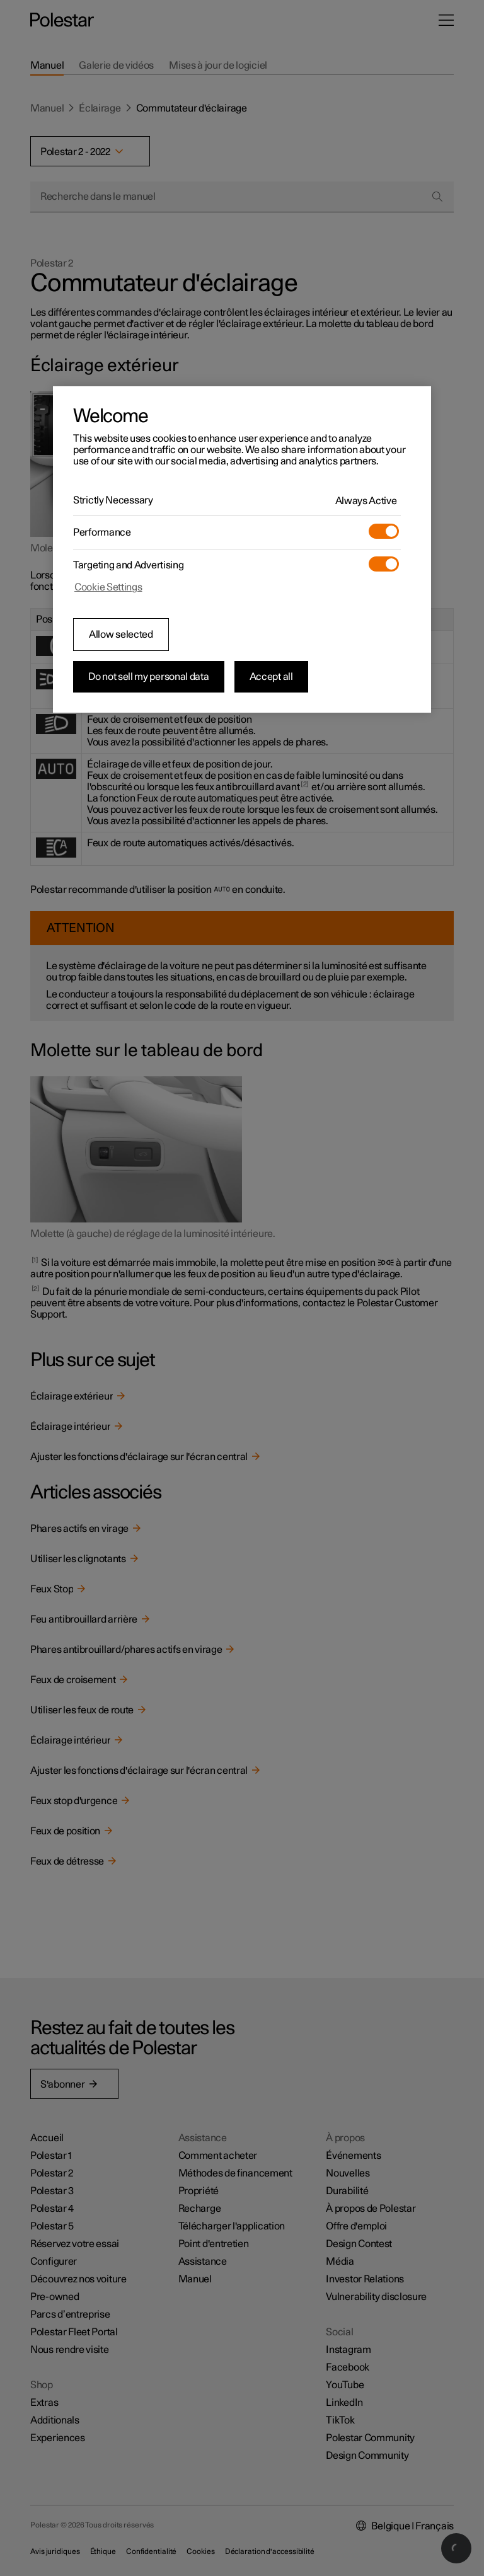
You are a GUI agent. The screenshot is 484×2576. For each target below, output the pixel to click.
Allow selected (121, 635)
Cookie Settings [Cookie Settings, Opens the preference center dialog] (108, 587)
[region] (242, 549)
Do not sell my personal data (148, 677)
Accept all (271, 677)
